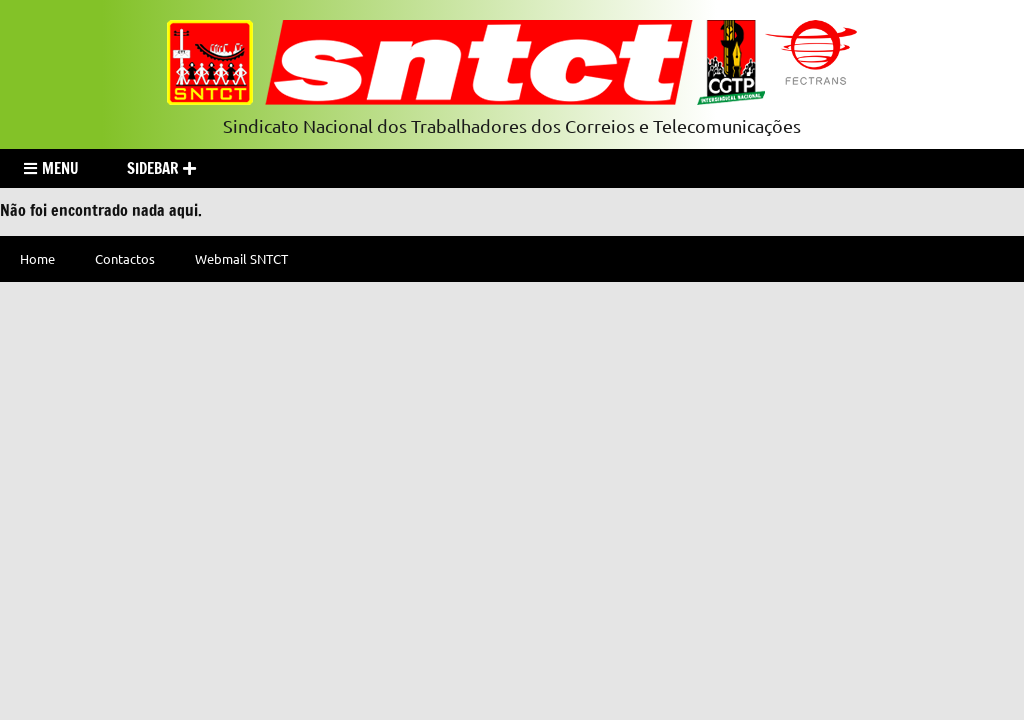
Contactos (125, 258)
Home (37, 258)
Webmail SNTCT (241, 258)
